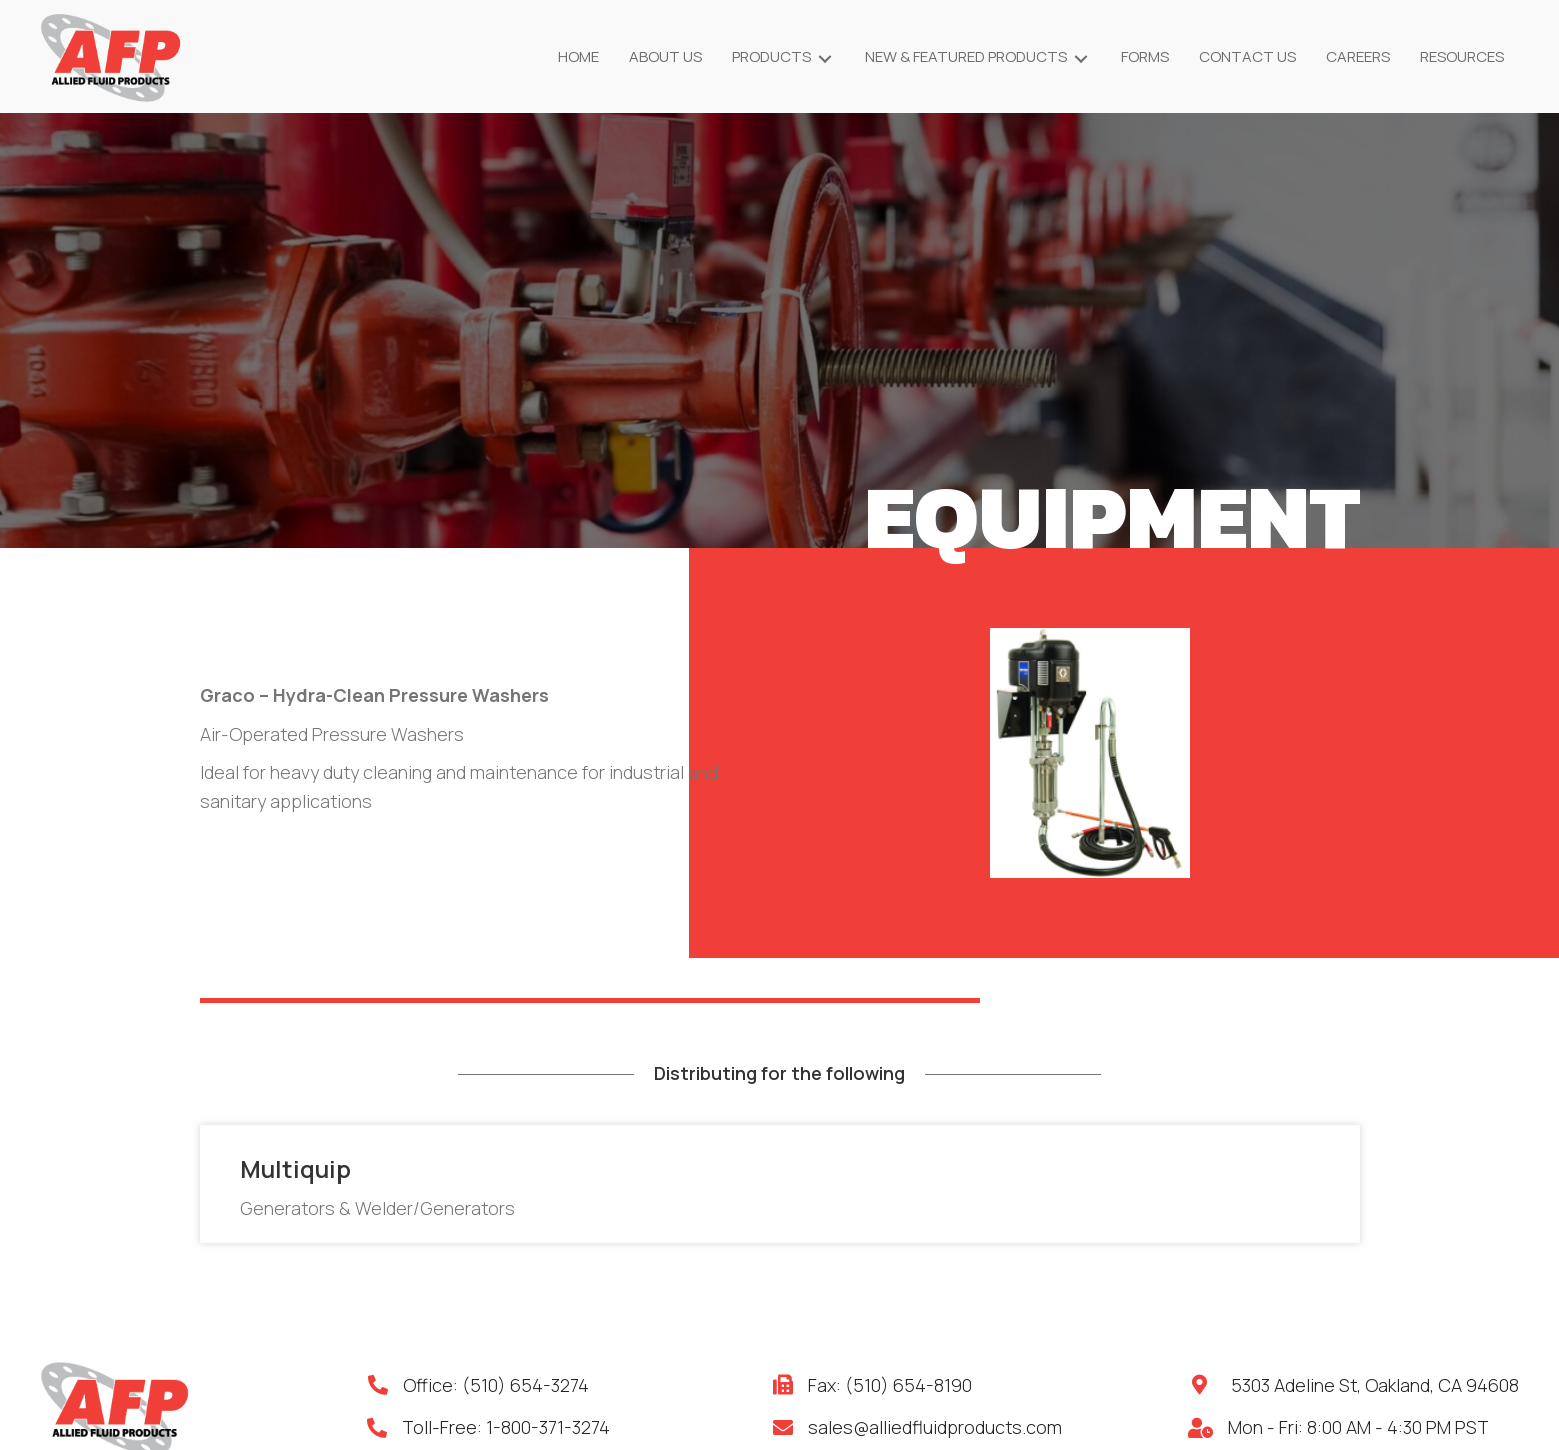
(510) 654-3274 (525, 1385)
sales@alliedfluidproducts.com (935, 1427)
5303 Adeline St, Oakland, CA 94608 (1375, 1385)
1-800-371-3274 (548, 1427)
